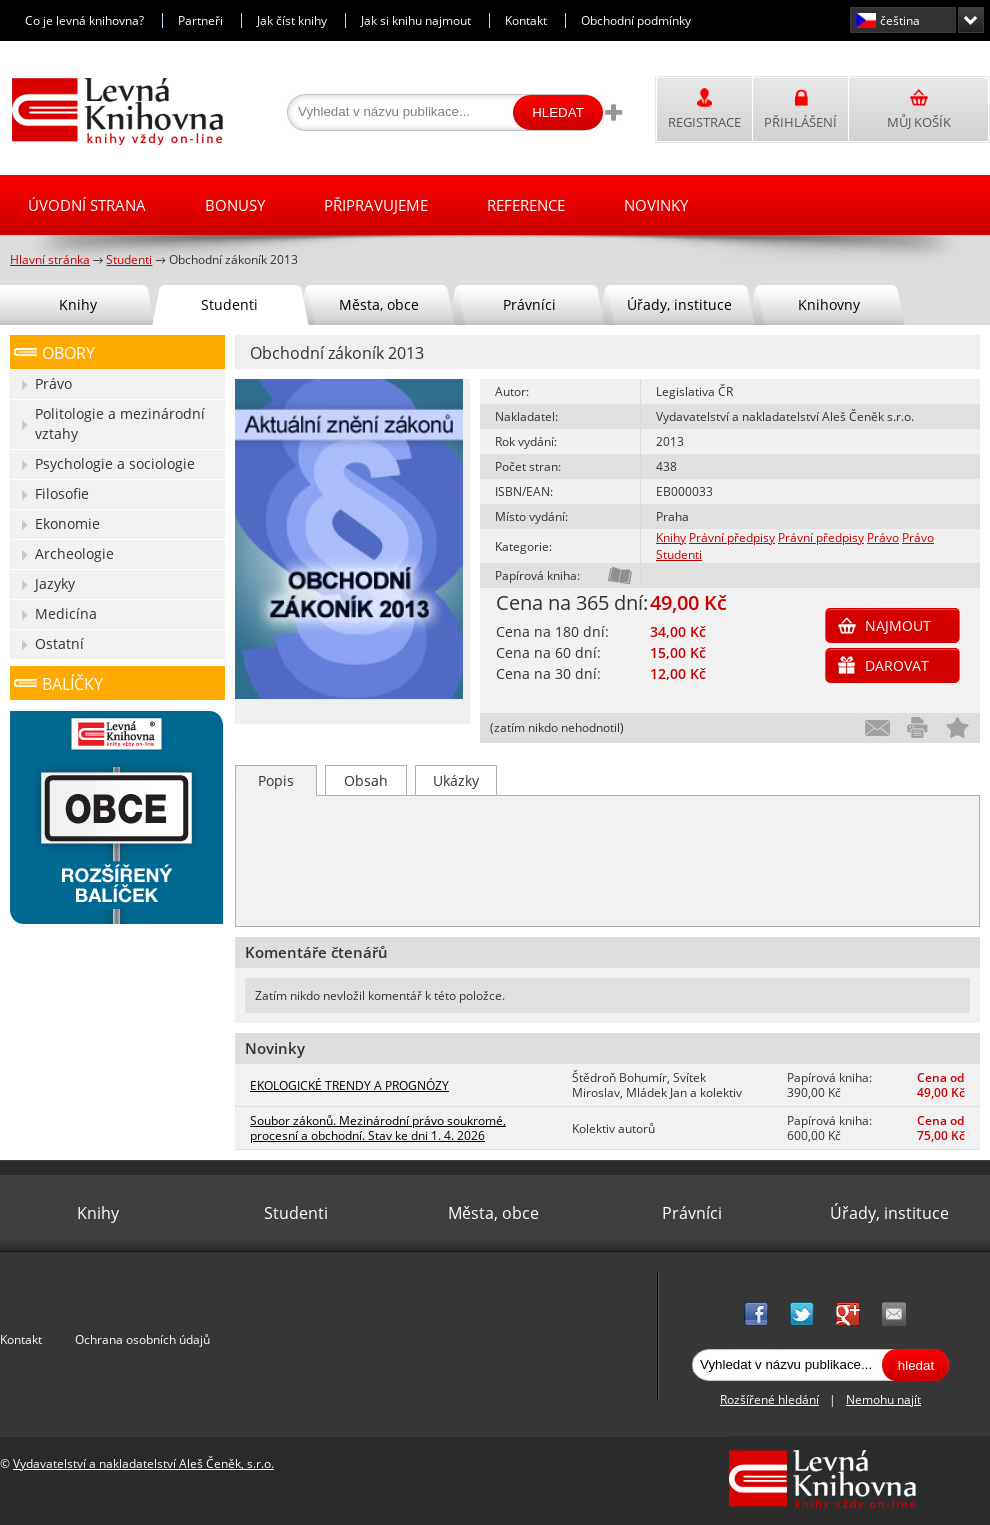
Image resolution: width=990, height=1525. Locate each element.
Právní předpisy (732, 537)
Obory (68, 353)
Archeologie (74, 553)
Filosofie (62, 493)
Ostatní (59, 643)
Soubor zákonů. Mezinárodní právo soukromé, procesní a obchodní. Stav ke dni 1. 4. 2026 (378, 1128)
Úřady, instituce (679, 304)
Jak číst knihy (292, 20)
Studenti (679, 554)
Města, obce (379, 304)
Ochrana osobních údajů (142, 1339)
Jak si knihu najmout (416, 20)
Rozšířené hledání (769, 1399)
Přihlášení (800, 122)
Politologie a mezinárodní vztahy (120, 423)
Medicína (66, 613)
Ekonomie (67, 523)
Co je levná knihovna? (84, 20)
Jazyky (55, 583)
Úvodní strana (87, 205)
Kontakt (526, 20)
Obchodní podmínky (636, 20)
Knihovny (829, 304)
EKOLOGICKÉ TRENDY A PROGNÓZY (349, 1085)
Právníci (529, 304)
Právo (883, 537)
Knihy (671, 537)
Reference (526, 205)
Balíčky (72, 684)
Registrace (704, 122)
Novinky (656, 205)
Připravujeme (376, 205)
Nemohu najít (883, 1399)
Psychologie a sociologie (115, 463)
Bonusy (235, 205)
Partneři (200, 20)
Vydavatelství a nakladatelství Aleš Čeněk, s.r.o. (143, 1463)
